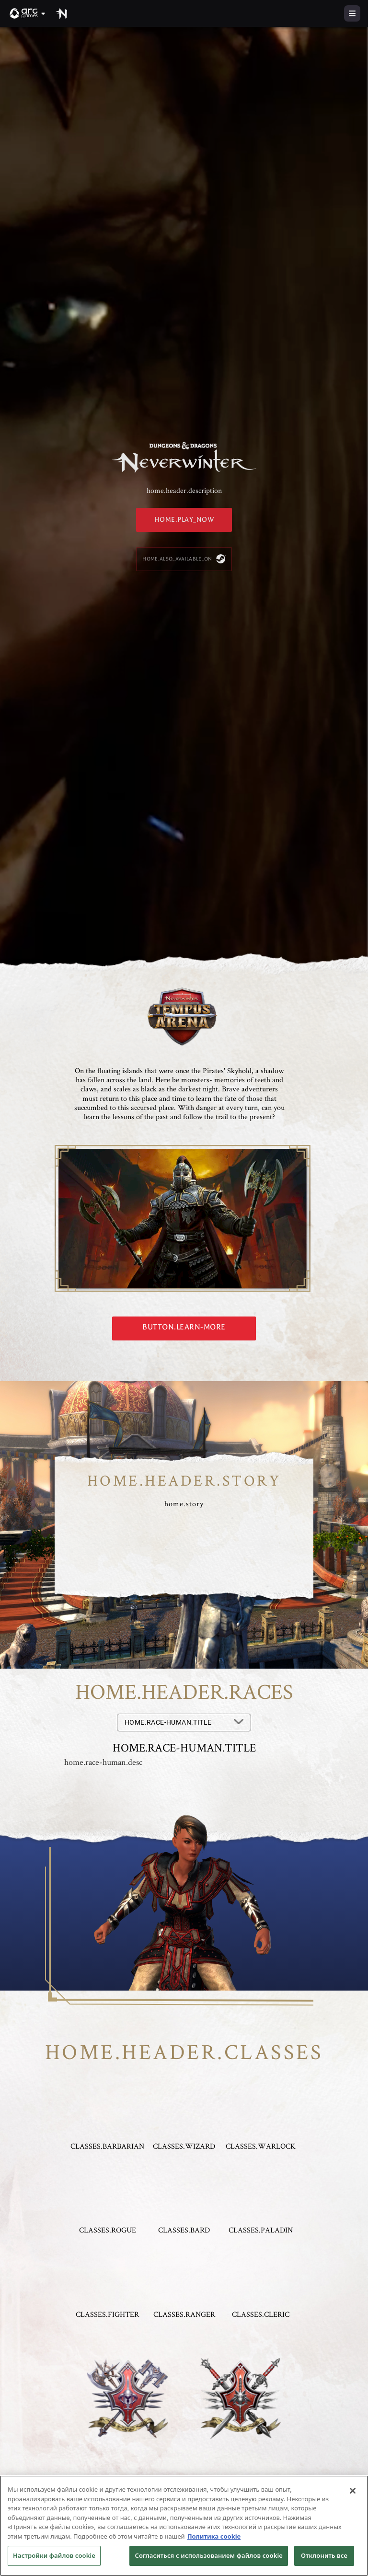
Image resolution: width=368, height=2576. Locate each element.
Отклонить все (324, 2555)
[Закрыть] (352, 2490)
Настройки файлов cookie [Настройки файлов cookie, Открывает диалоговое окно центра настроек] (54, 2555)
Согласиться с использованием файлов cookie (209, 2555)
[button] (28, 13)
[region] (184, 2525)
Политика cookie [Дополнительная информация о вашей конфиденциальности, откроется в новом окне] (214, 2536)
